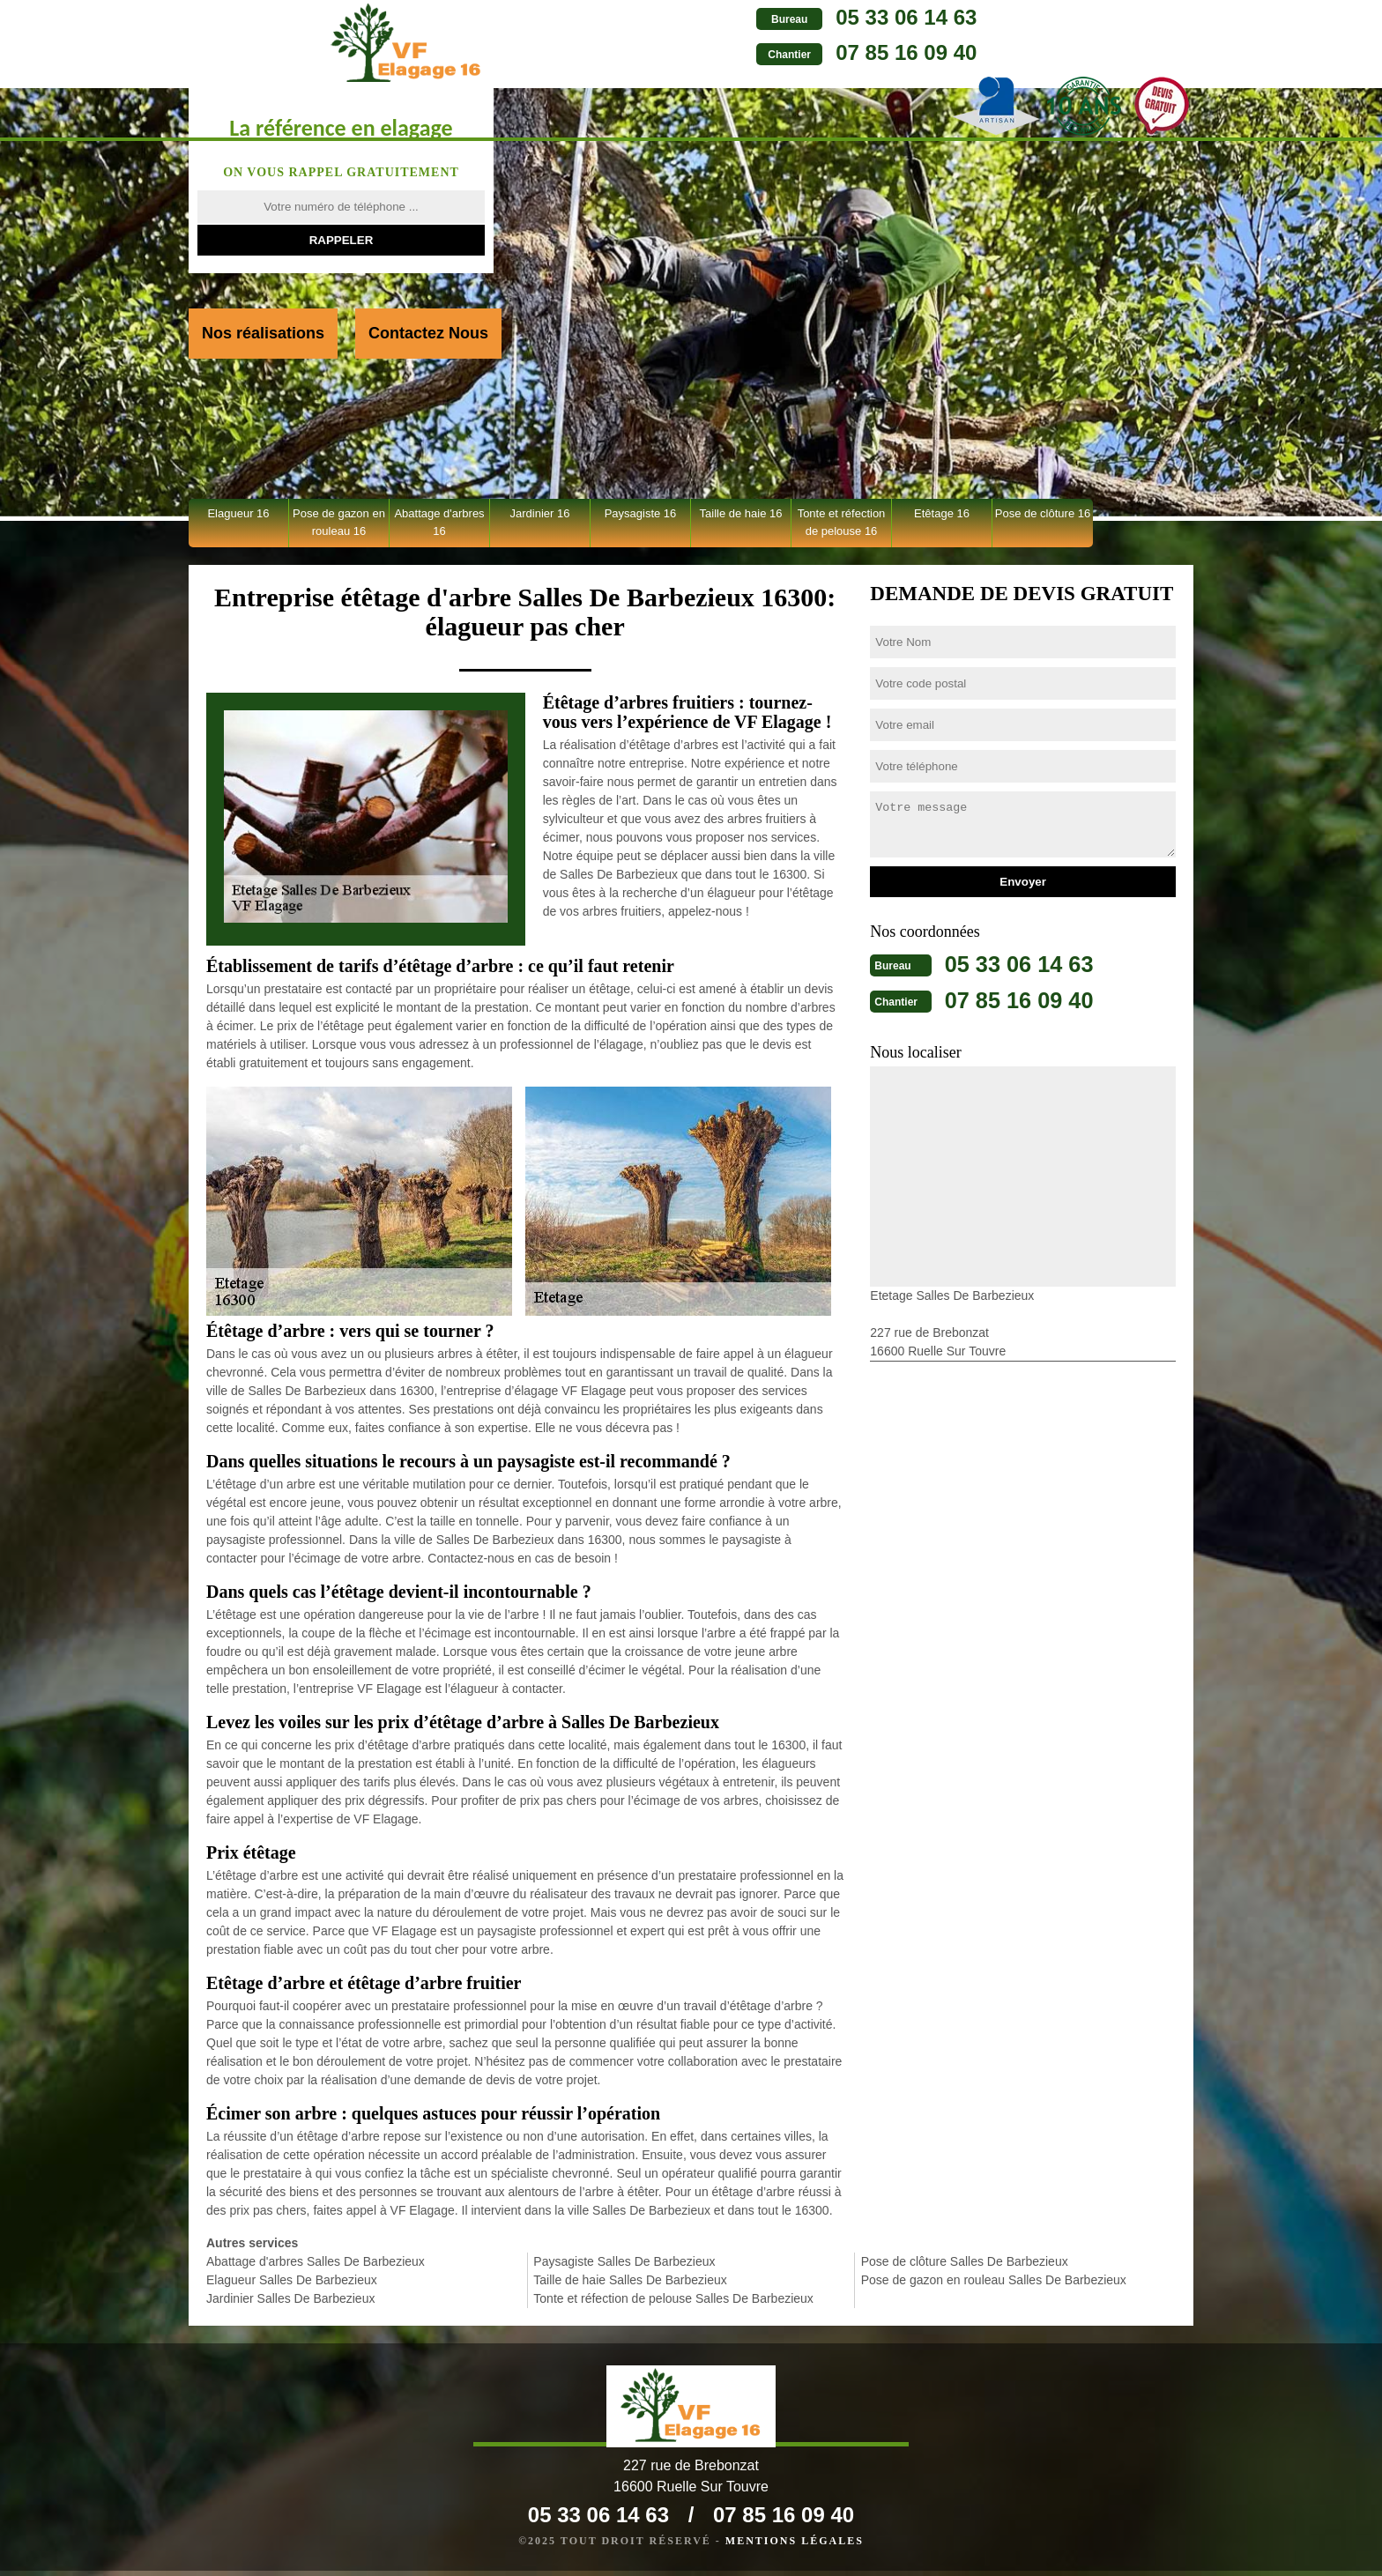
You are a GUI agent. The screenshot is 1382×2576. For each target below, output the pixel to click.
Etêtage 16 (942, 513)
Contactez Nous (428, 333)
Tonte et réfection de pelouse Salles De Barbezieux (673, 2298)
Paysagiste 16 (641, 513)
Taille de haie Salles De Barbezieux (629, 2280)
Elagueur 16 (238, 513)
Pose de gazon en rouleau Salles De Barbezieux (993, 2280)
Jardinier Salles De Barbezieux (290, 2298)
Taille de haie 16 (741, 513)
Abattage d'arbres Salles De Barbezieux (315, 2261)
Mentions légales (794, 2546)
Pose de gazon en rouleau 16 (339, 522)
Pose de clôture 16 (1042, 513)
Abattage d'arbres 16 (439, 522)
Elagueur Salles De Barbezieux (291, 2280)
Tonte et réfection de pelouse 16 (842, 522)
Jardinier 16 (540, 513)
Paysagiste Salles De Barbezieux (624, 2261)
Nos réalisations (263, 333)
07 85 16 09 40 (741, 52)
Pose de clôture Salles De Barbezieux (964, 2261)
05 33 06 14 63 (741, 17)
